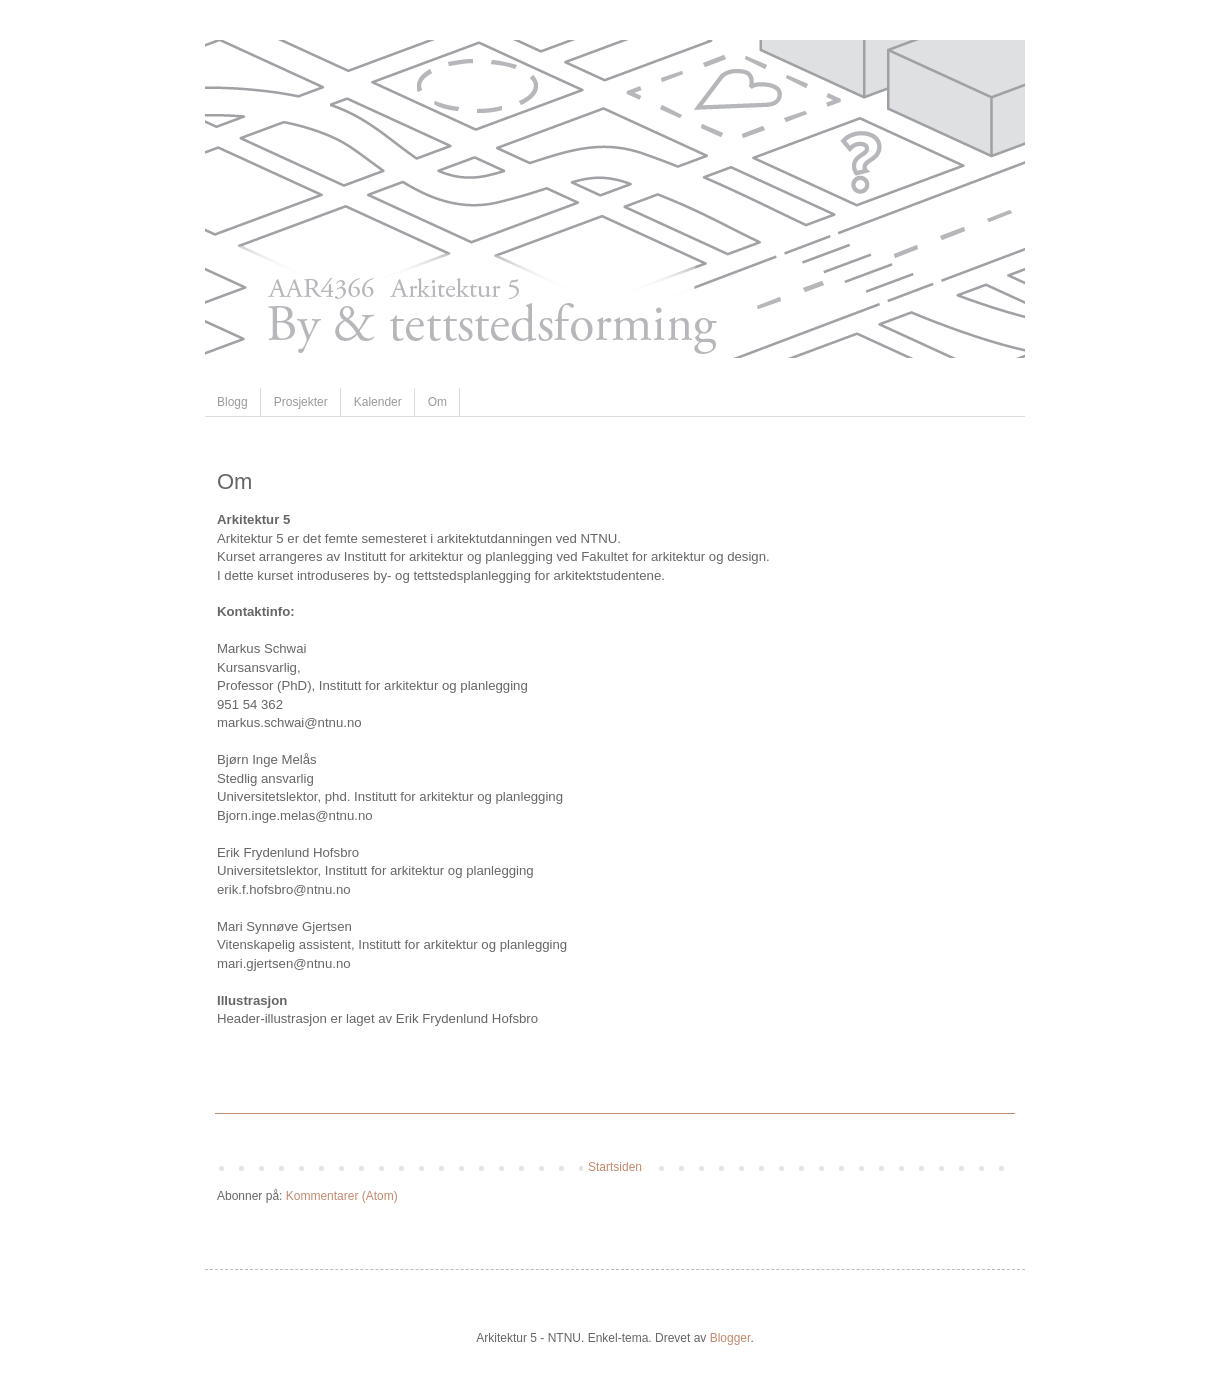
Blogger (730, 1338)
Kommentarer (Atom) (342, 1196)
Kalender (378, 402)
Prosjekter (301, 402)
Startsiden (615, 1167)
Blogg (232, 402)
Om (437, 402)
